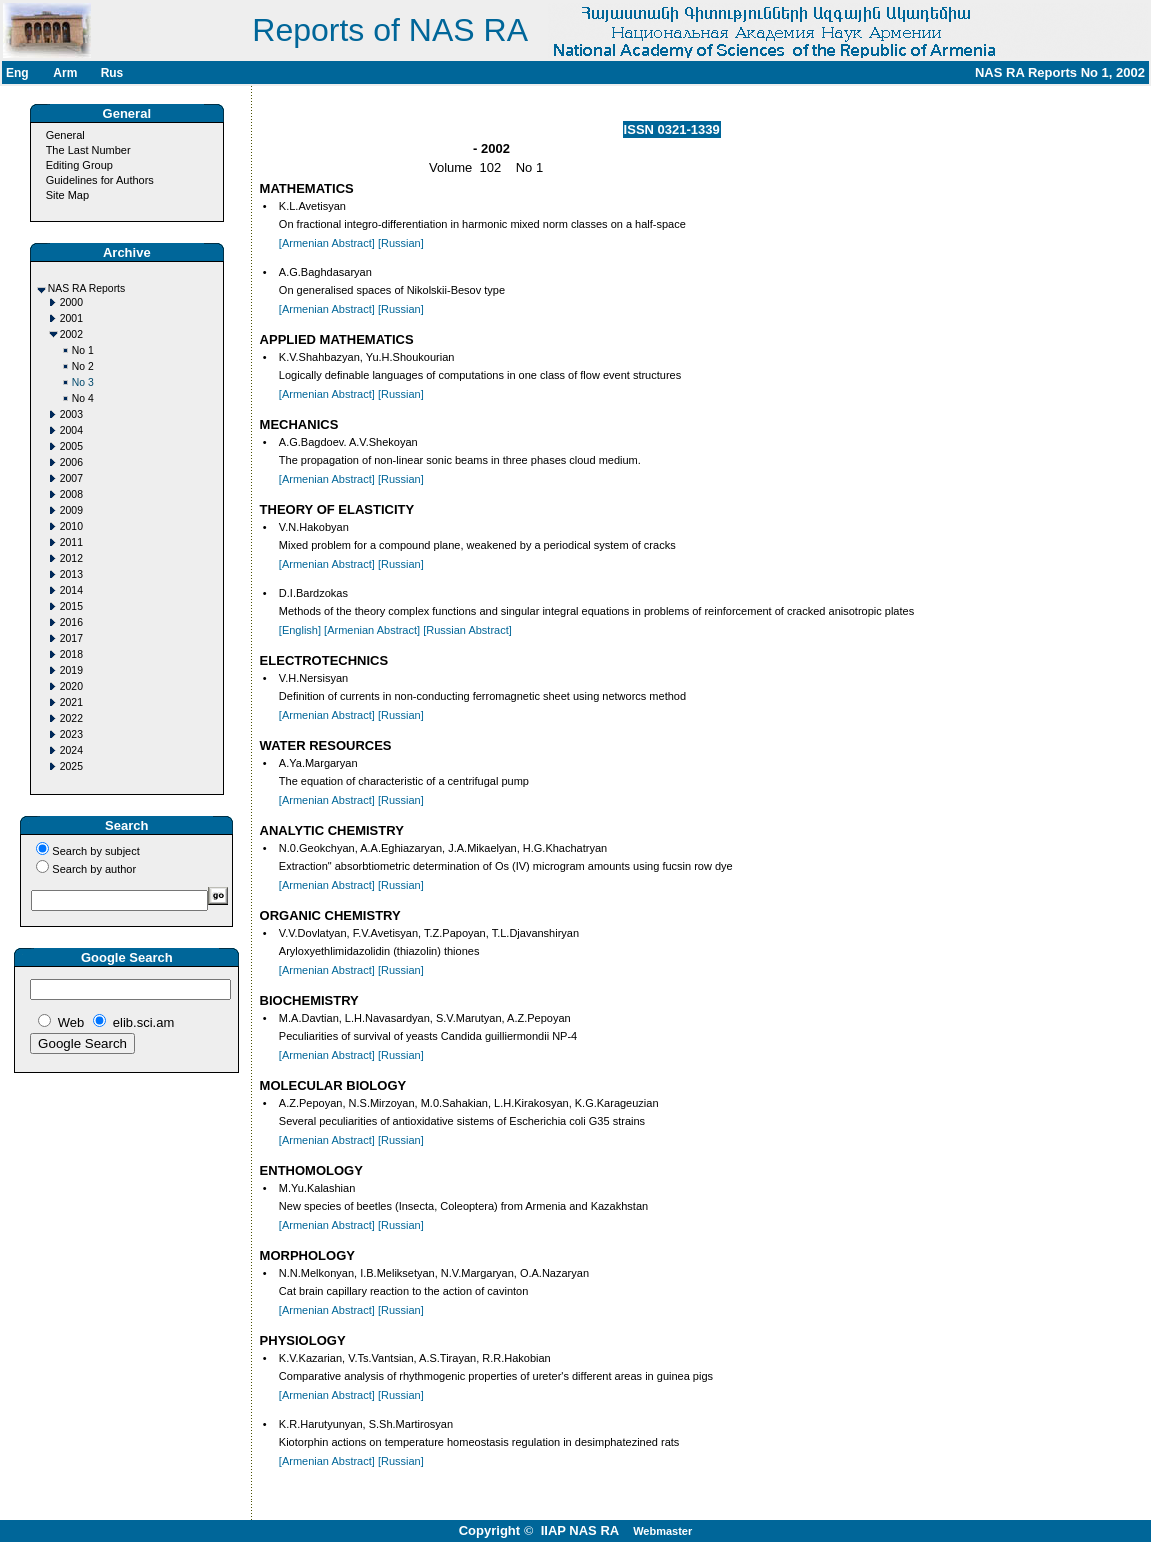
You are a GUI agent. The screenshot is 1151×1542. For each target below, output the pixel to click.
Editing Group (79, 165)
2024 (71, 750)
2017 (71, 638)
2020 (71, 686)
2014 (71, 590)
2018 (71, 654)
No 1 (83, 350)
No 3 (83, 382)
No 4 (83, 398)
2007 (71, 478)
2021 (71, 702)
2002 (71, 334)
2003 (71, 414)
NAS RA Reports (86, 288)
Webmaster (662, 1531)
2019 (71, 670)
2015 (71, 606)
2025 (71, 766)
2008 (71, 494)
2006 (71, 462)
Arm (65, 73)
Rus (112, 73)
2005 (71, 446)
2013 (71, 574)
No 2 (83, 366)
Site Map (67, 195)
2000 (71, 302)
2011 (71, 542)
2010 (71, 526)
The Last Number (88, 150)
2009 (71, 510)
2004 (71, 430)
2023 (71, 734)
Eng (17, 73)
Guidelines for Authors (100, 180)
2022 (71, 718)
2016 (71, 622)
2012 (71, 558)
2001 (71, 318)
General (65, 135)
